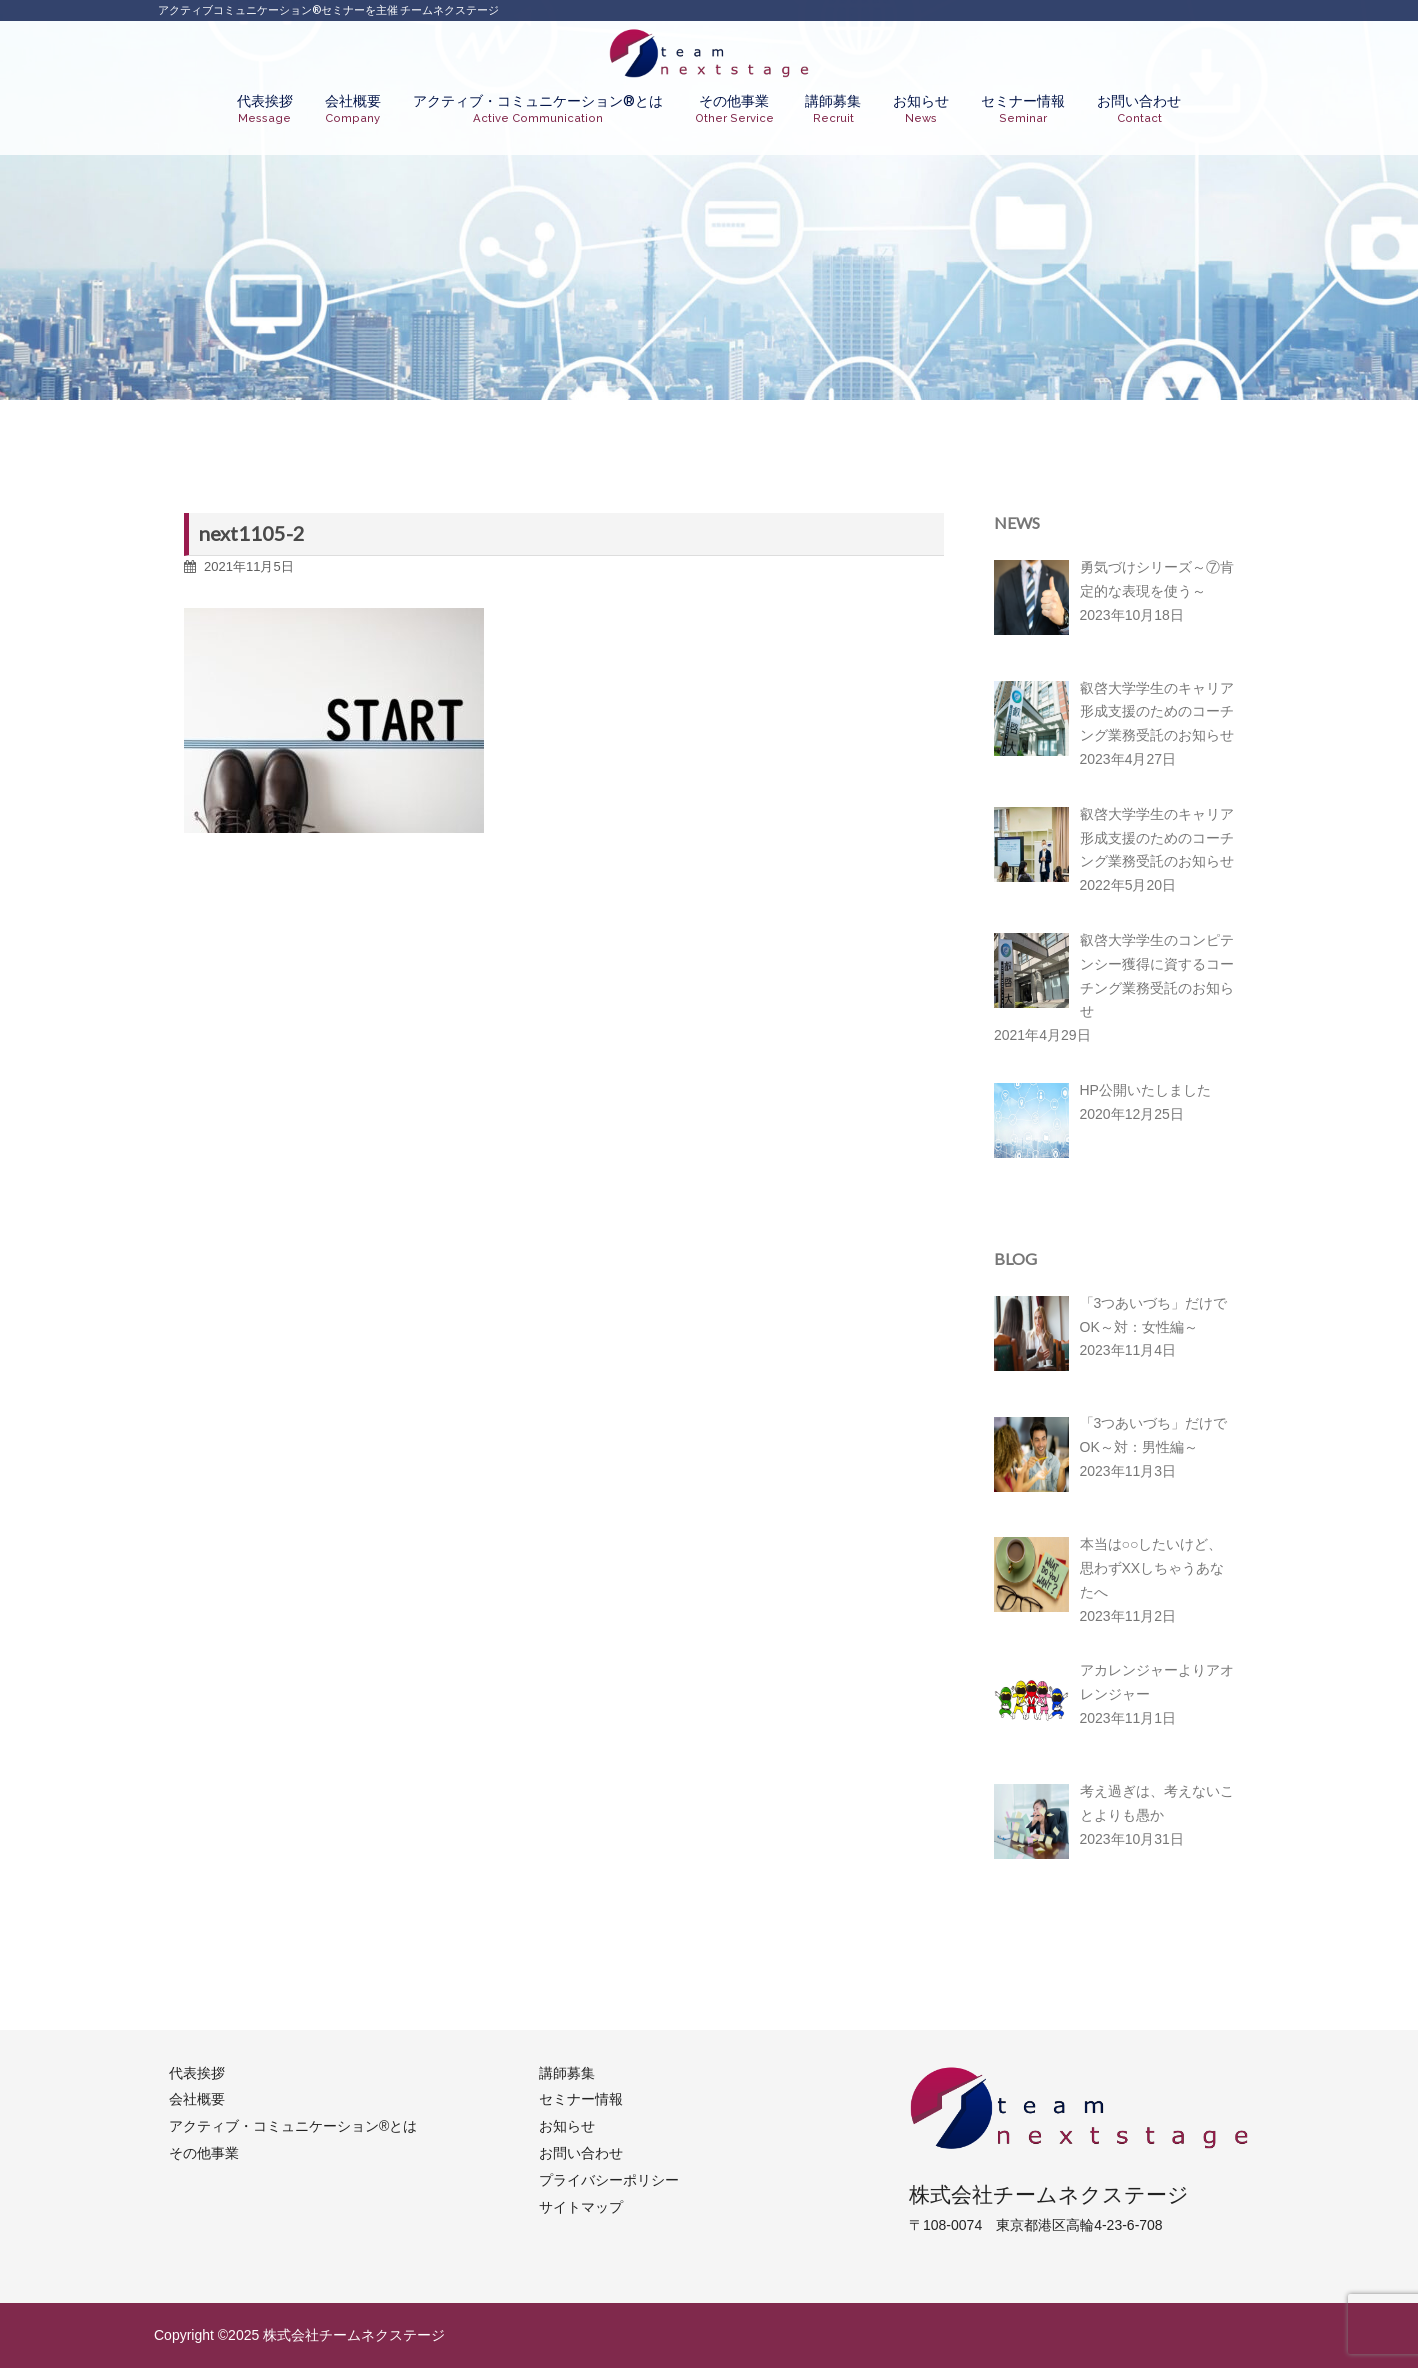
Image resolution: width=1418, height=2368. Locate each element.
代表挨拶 (265, 110)
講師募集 (833, 110)
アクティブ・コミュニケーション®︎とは (538, 110)
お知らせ (921, 110)
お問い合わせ (1139, 110)
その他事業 (734, 110)
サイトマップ (581, 2207)
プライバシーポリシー (609, 2180)
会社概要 (353, 110)
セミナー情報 (1023, 110)
